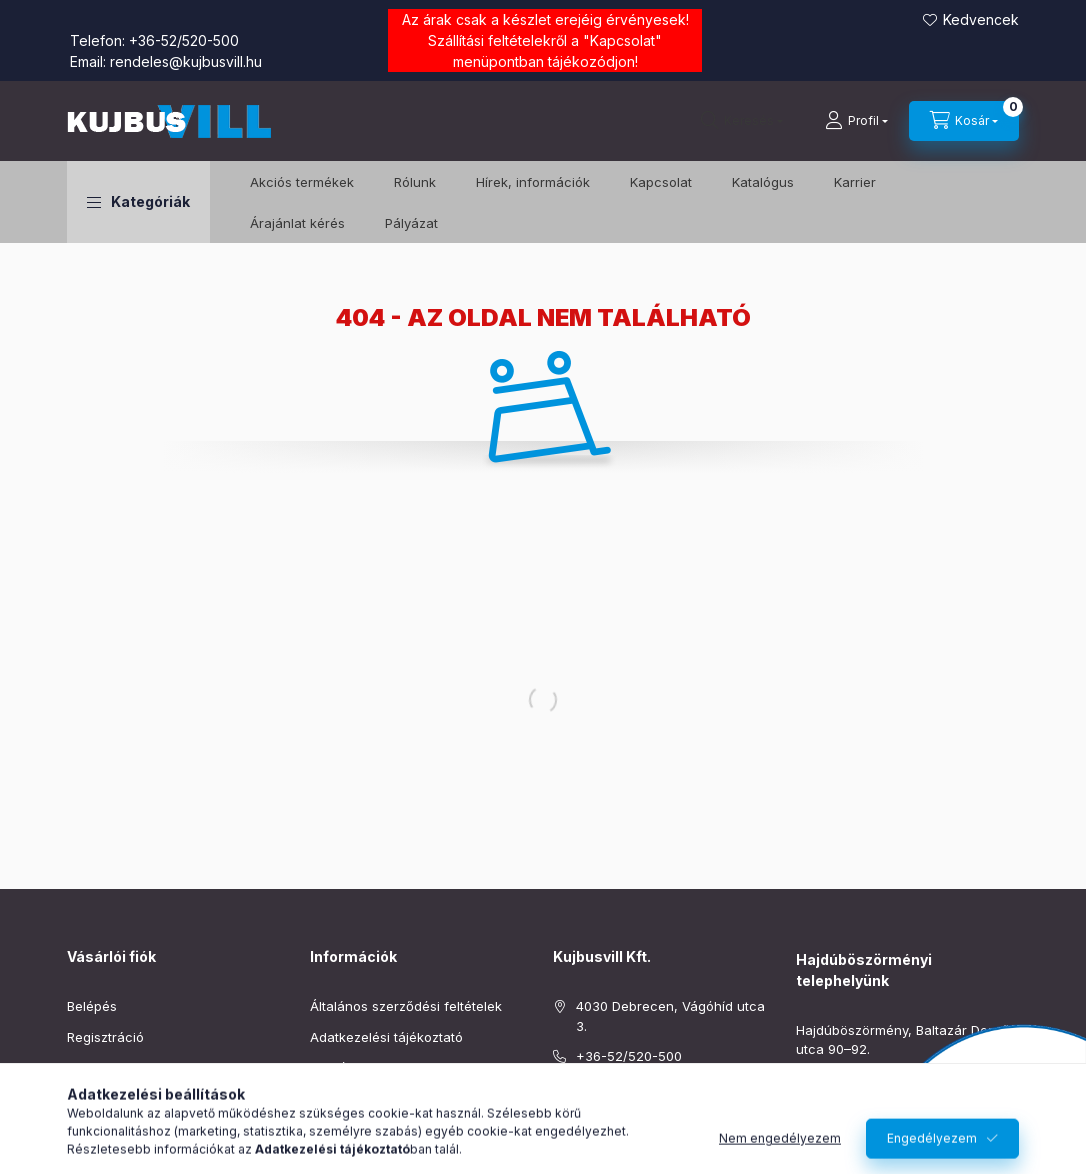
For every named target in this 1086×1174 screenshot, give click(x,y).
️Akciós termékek (302, 182)
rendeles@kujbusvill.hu (186, 61)
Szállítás (335, 1098)
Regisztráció (105, 1037)
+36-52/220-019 (847, 1080)
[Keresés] (742, 121)
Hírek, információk (533, 182)
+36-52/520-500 (184, 40)
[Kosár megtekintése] (964, 121)
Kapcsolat (622, 40)
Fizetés (332, 1067)
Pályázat (411, 223)
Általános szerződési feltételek (406, 1006)
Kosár (84, 1098)
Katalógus (763, 182)
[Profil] (856, 121)
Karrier (855, 182)
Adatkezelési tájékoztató (386, 1037)
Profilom (92, 1067)
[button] (138, 202)
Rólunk (415, 182)
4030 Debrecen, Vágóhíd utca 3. (670, 1016)
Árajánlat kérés (297, 223)
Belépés (92, 1006)
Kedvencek (981, 19)
